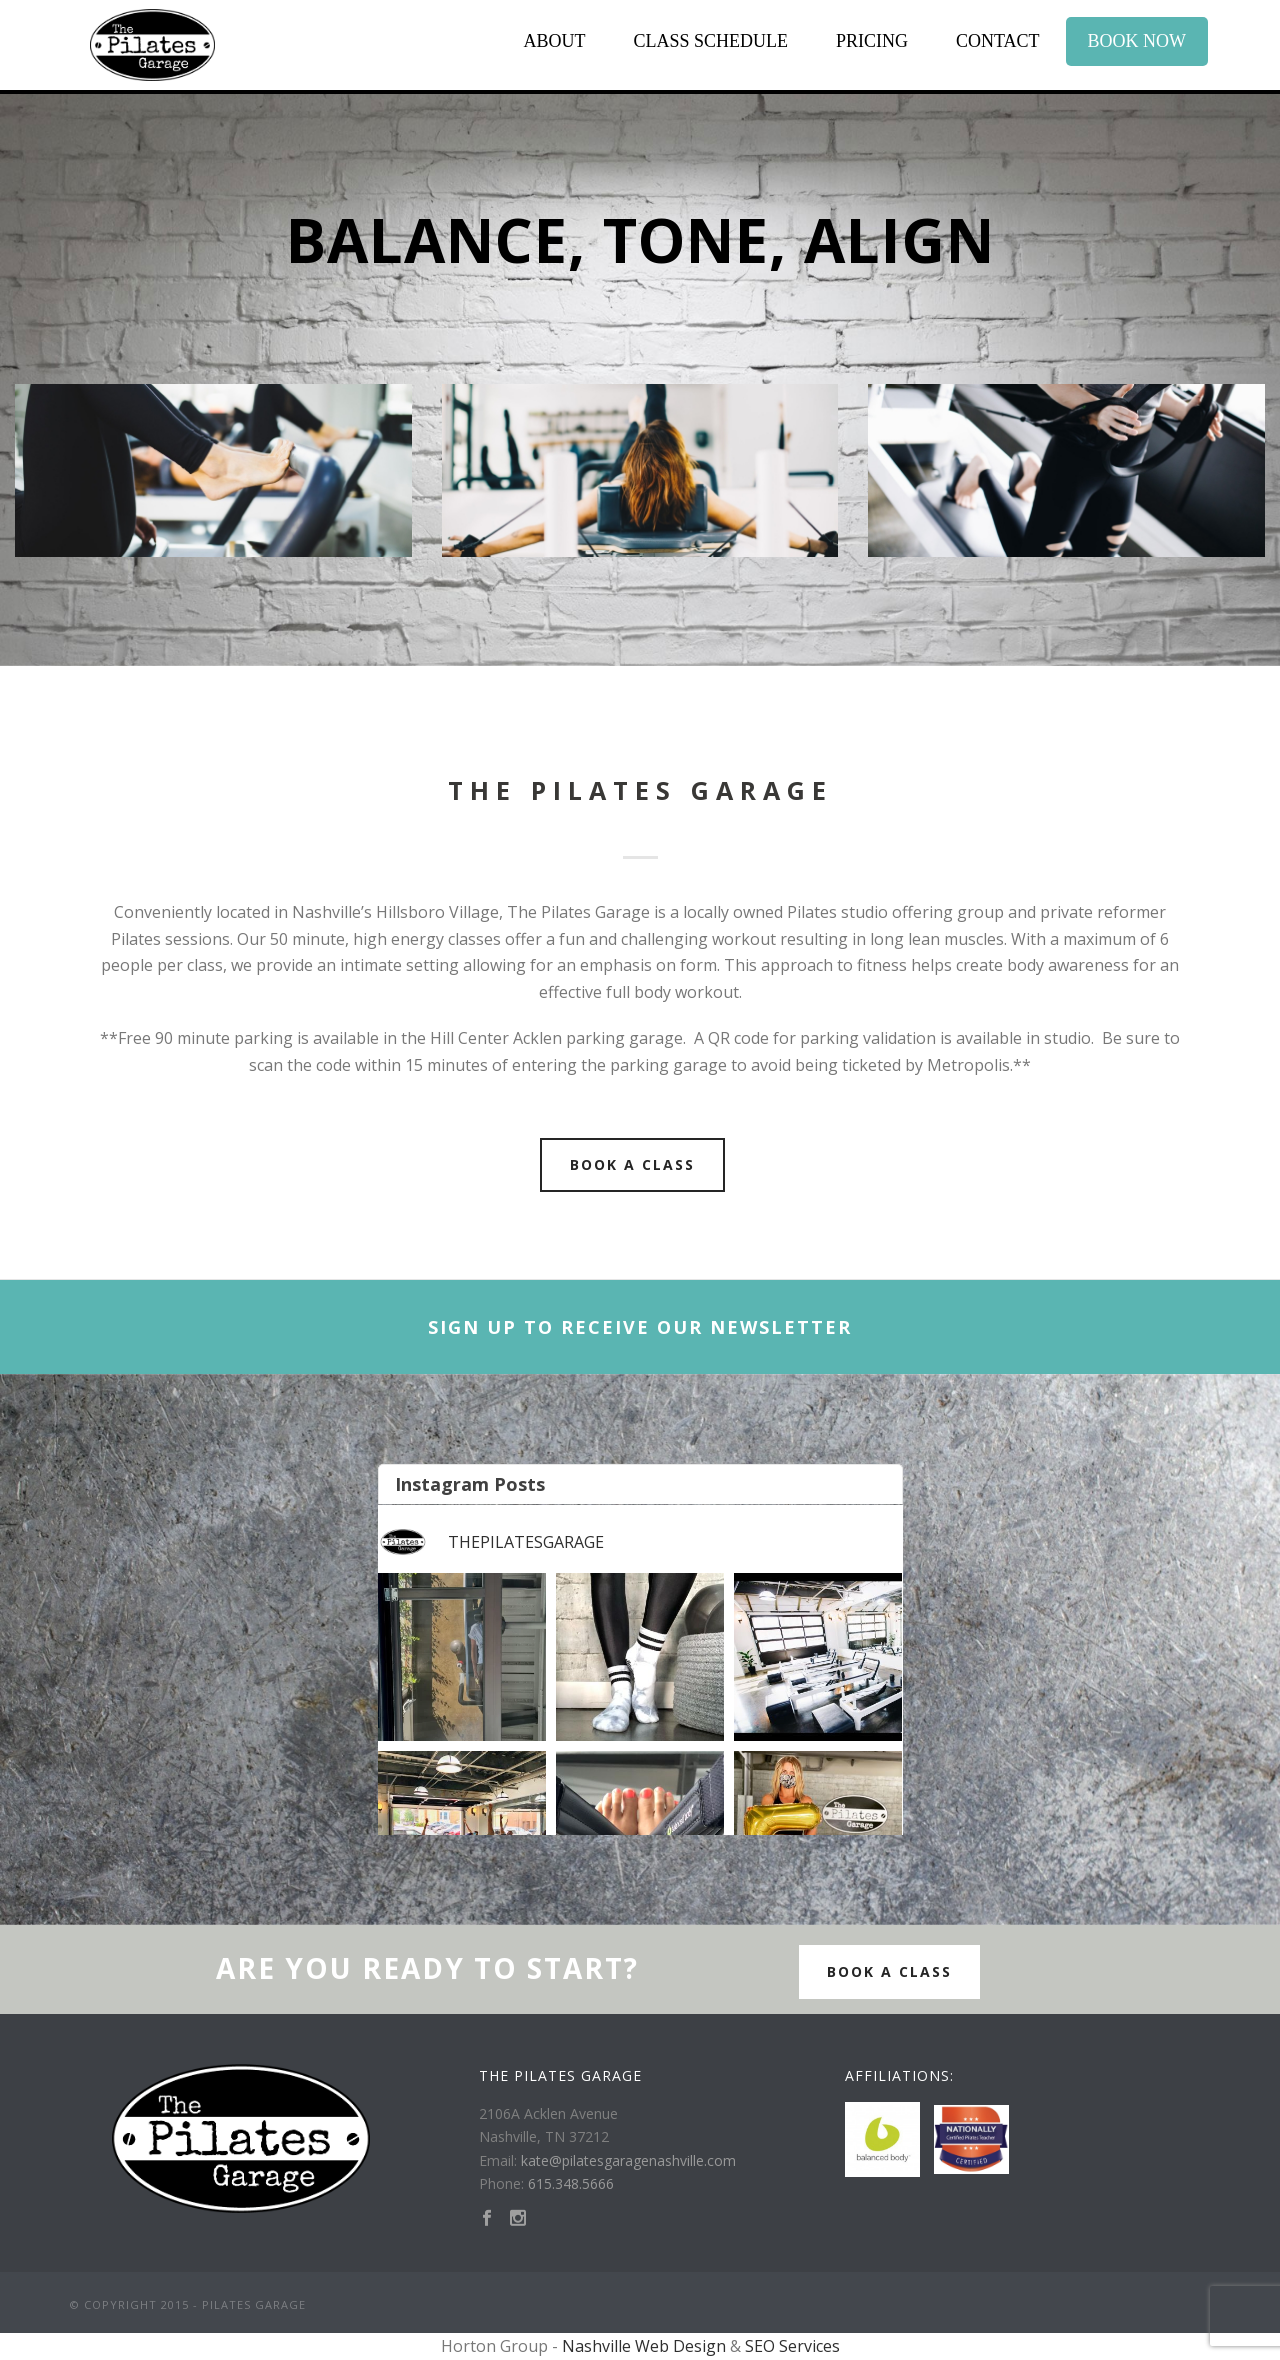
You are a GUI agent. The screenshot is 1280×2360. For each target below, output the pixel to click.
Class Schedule (710, 41)
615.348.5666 (571, 2183)
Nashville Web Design (644, 2346)
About (554, 41)
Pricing (872, 41)
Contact (998, 41)
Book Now (1137, 41)
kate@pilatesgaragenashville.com (628, 2160)
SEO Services (792, 2346)
